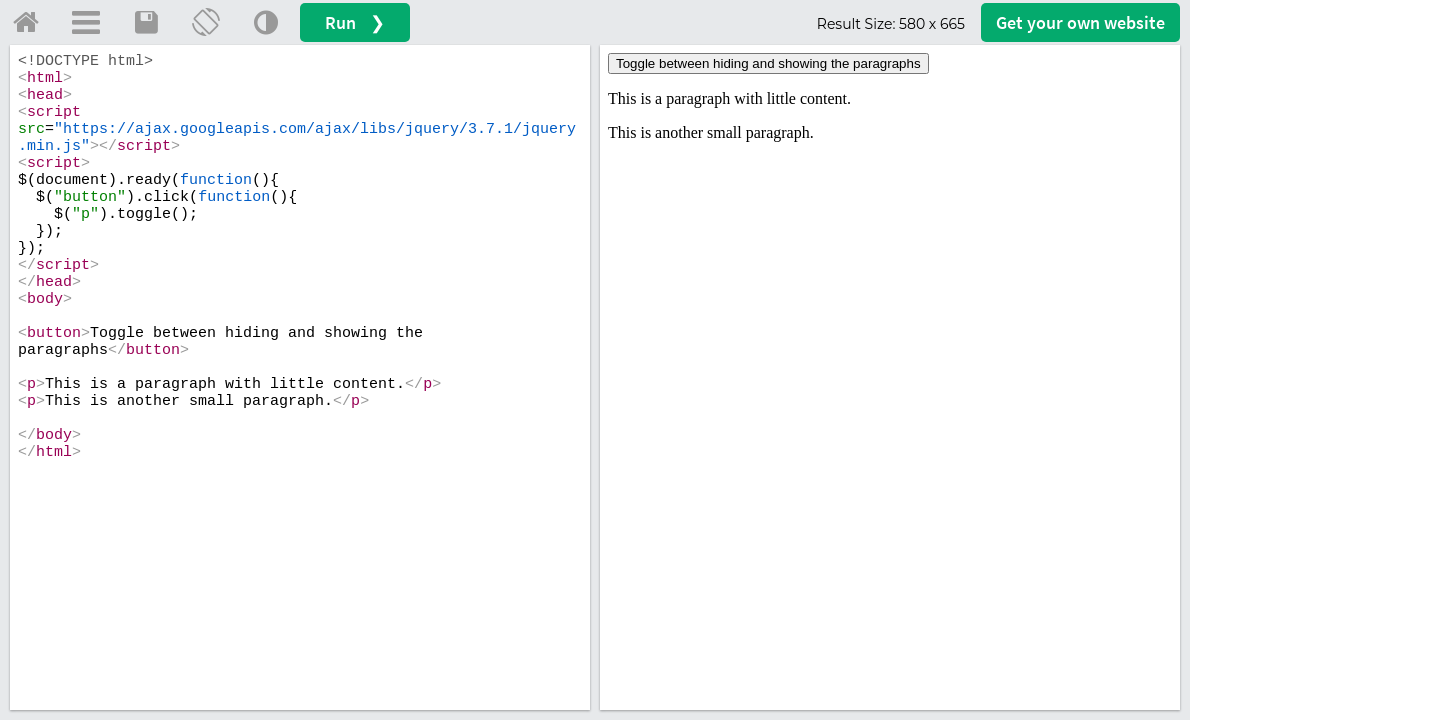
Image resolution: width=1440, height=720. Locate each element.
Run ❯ (355, 22)
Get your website (1080, 22)
